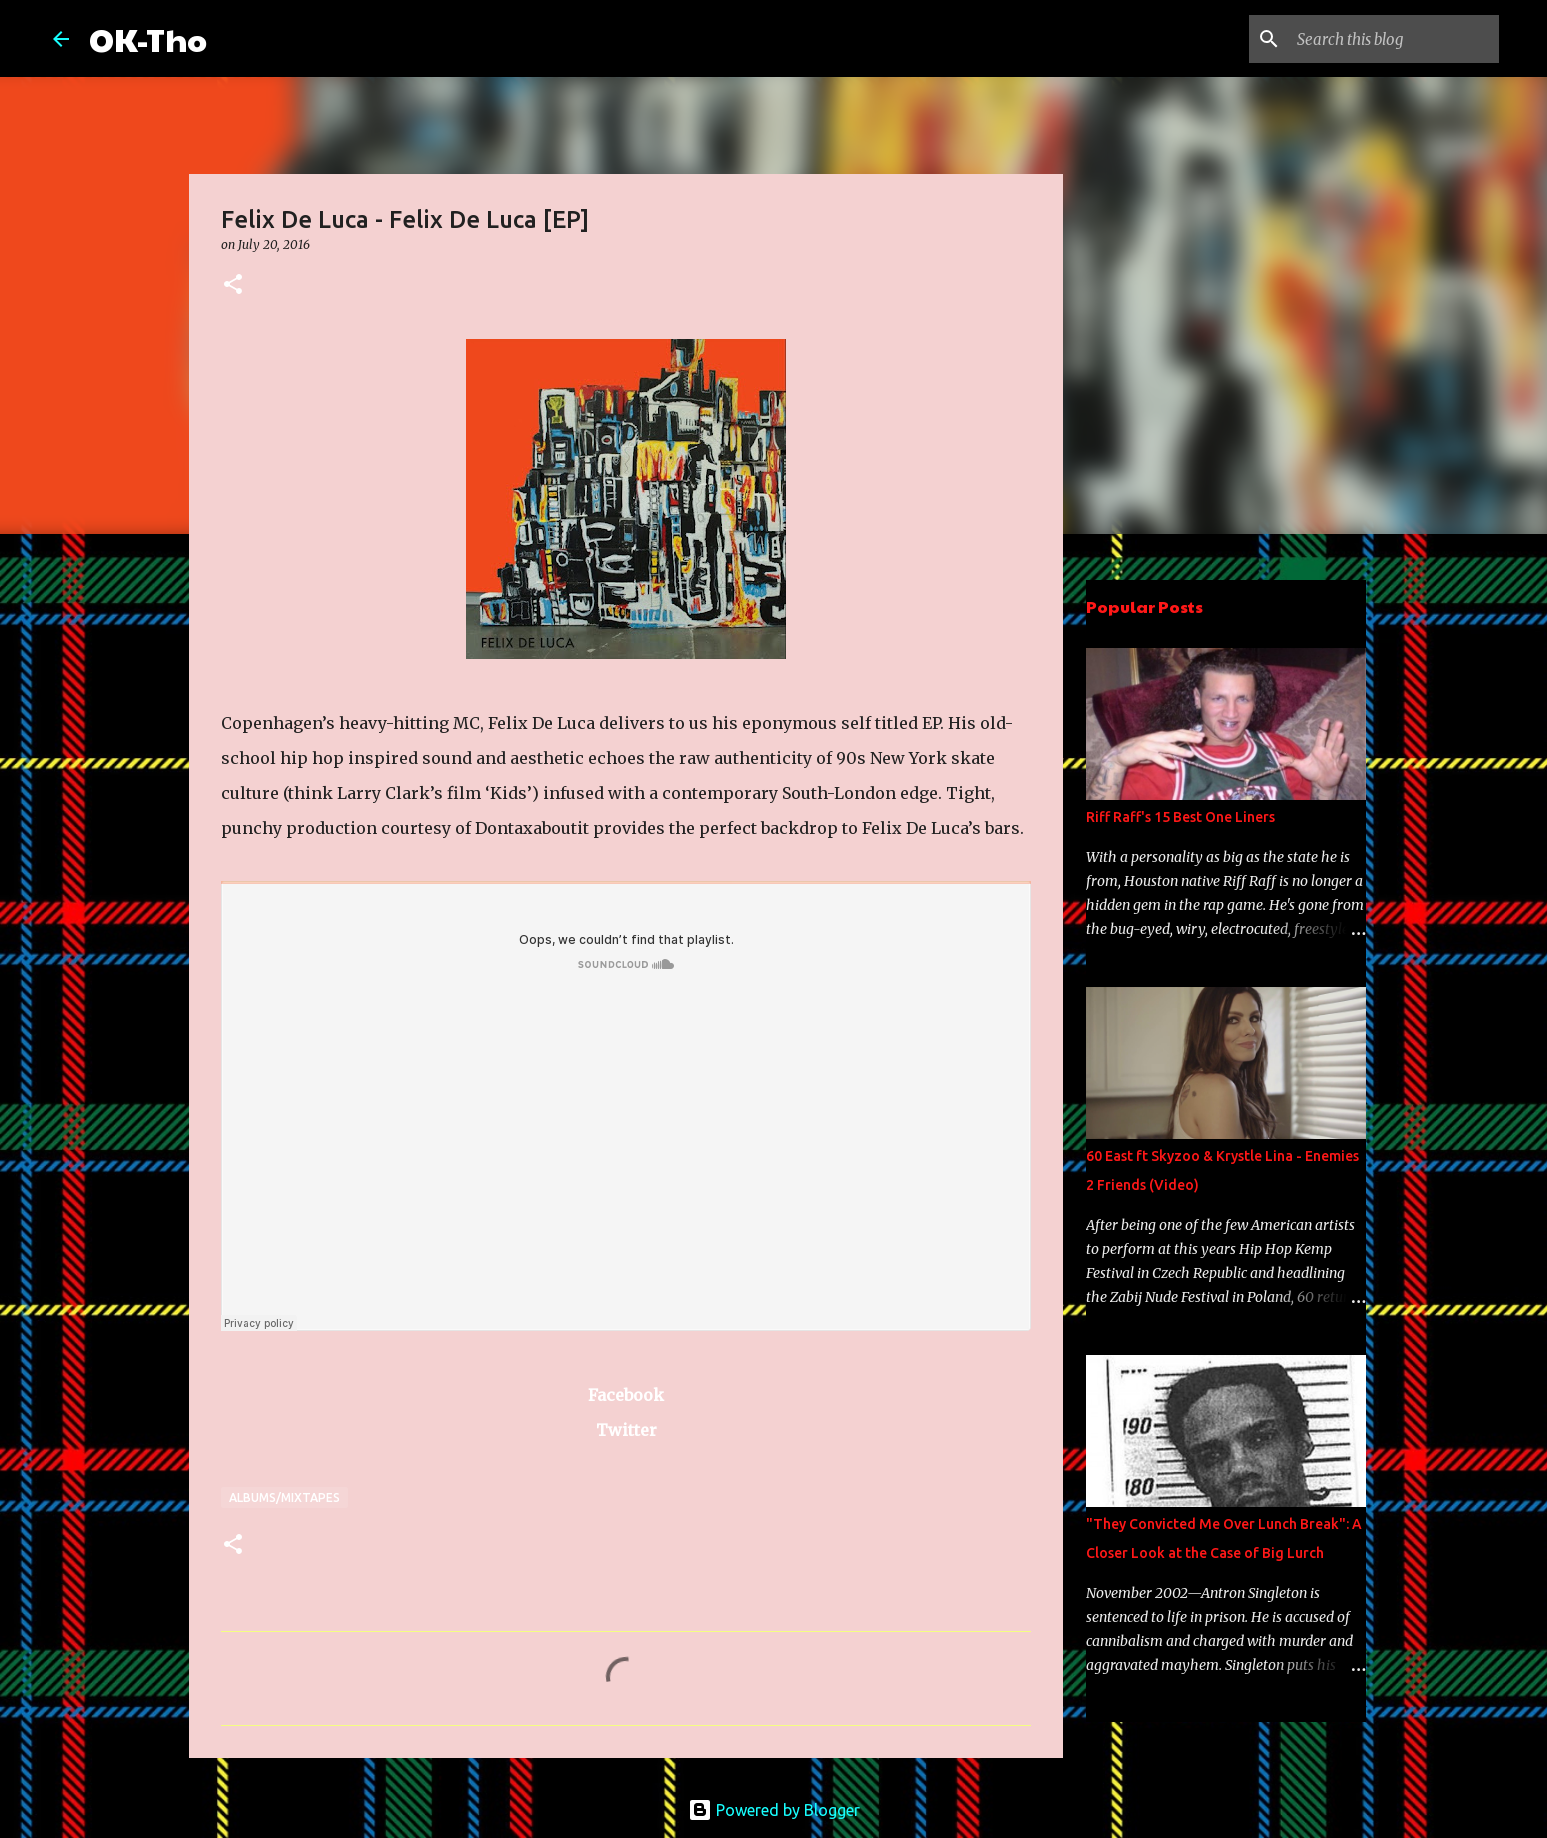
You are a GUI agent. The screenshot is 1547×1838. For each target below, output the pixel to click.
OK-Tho (148, 38)
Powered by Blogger (774, 1810)
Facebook (626, 1395)
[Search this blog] (1394, 39)
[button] (233, 285)
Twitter (626, 1430)
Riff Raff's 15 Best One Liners (1180, 817)
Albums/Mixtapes (284, 1497)
